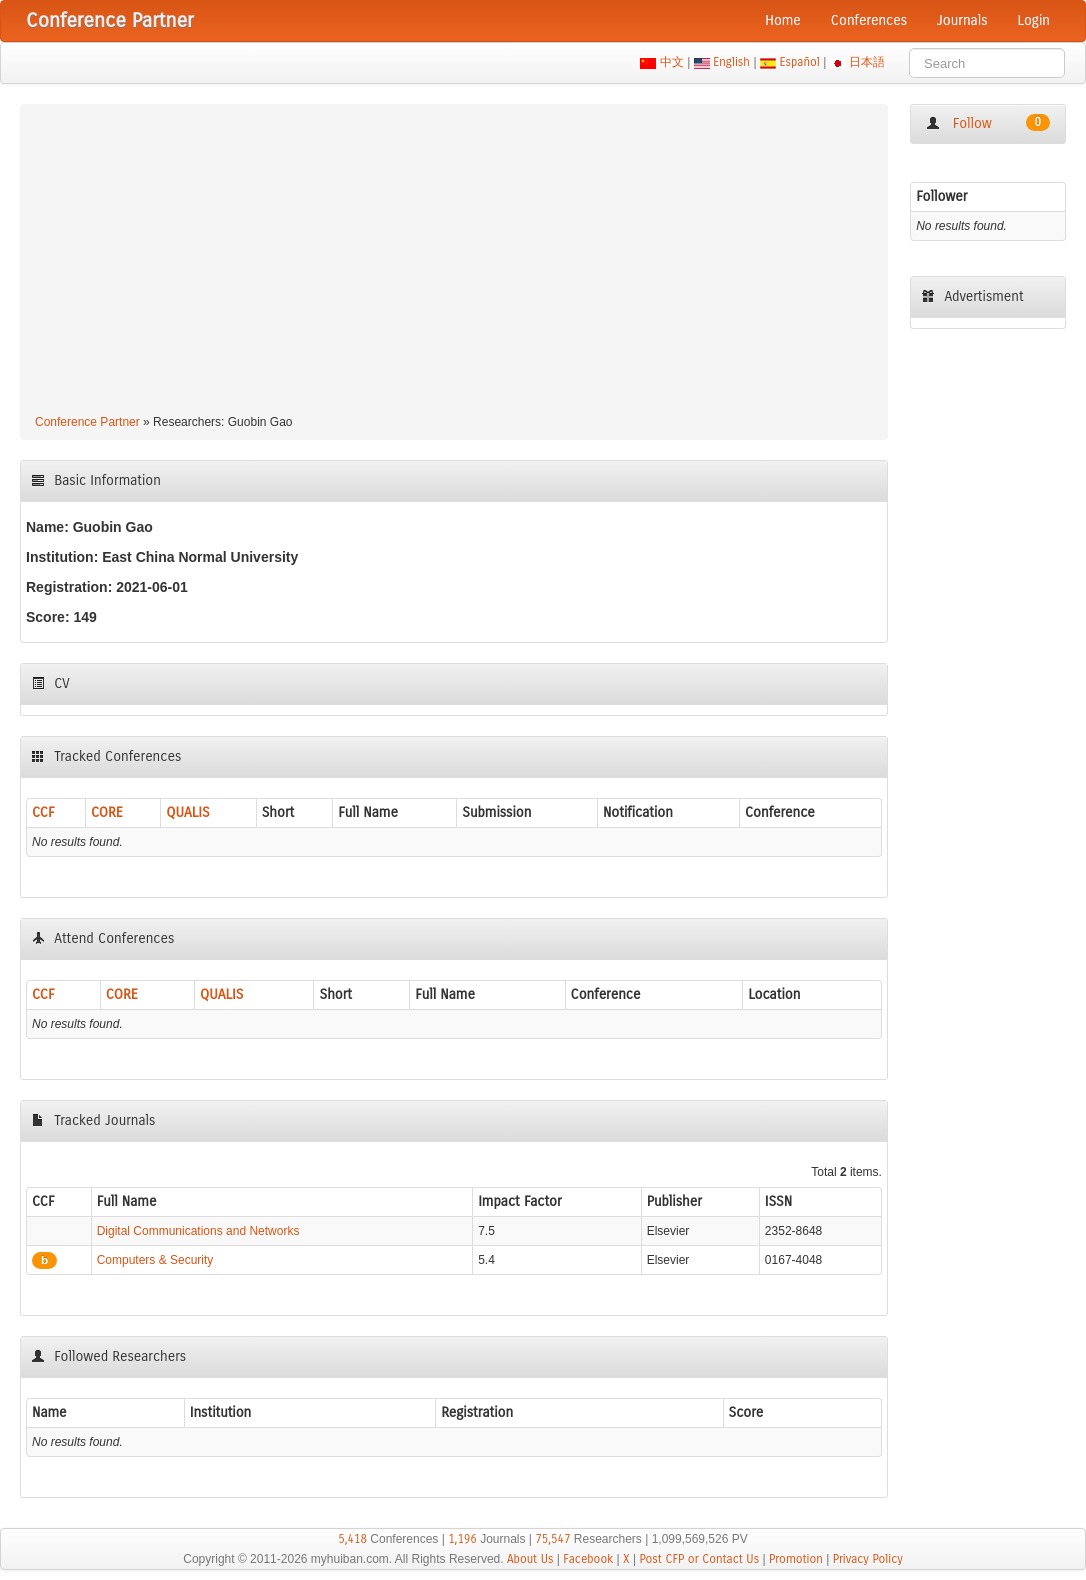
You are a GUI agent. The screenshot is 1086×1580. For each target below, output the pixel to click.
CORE (107, 812)
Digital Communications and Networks (198, 1231)
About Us (530, 1559)
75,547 (552, 1539)
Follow (988, 123)
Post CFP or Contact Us (699, 1559)
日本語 (867, 62)
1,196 (462, 1539)
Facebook (588, 1559)
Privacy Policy (868, 1559)
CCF (43, 812)
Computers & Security (155, 1260)
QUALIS (187, 812)
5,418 (352, 1539)
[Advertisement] (454, 262)
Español (799, 62)
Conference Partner (87, 422)
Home (783, 20)
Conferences (869, 20)
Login (1034, 20)
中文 (671, 62)
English (732, 62)
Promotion (796, 1559)
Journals (962, 20)
